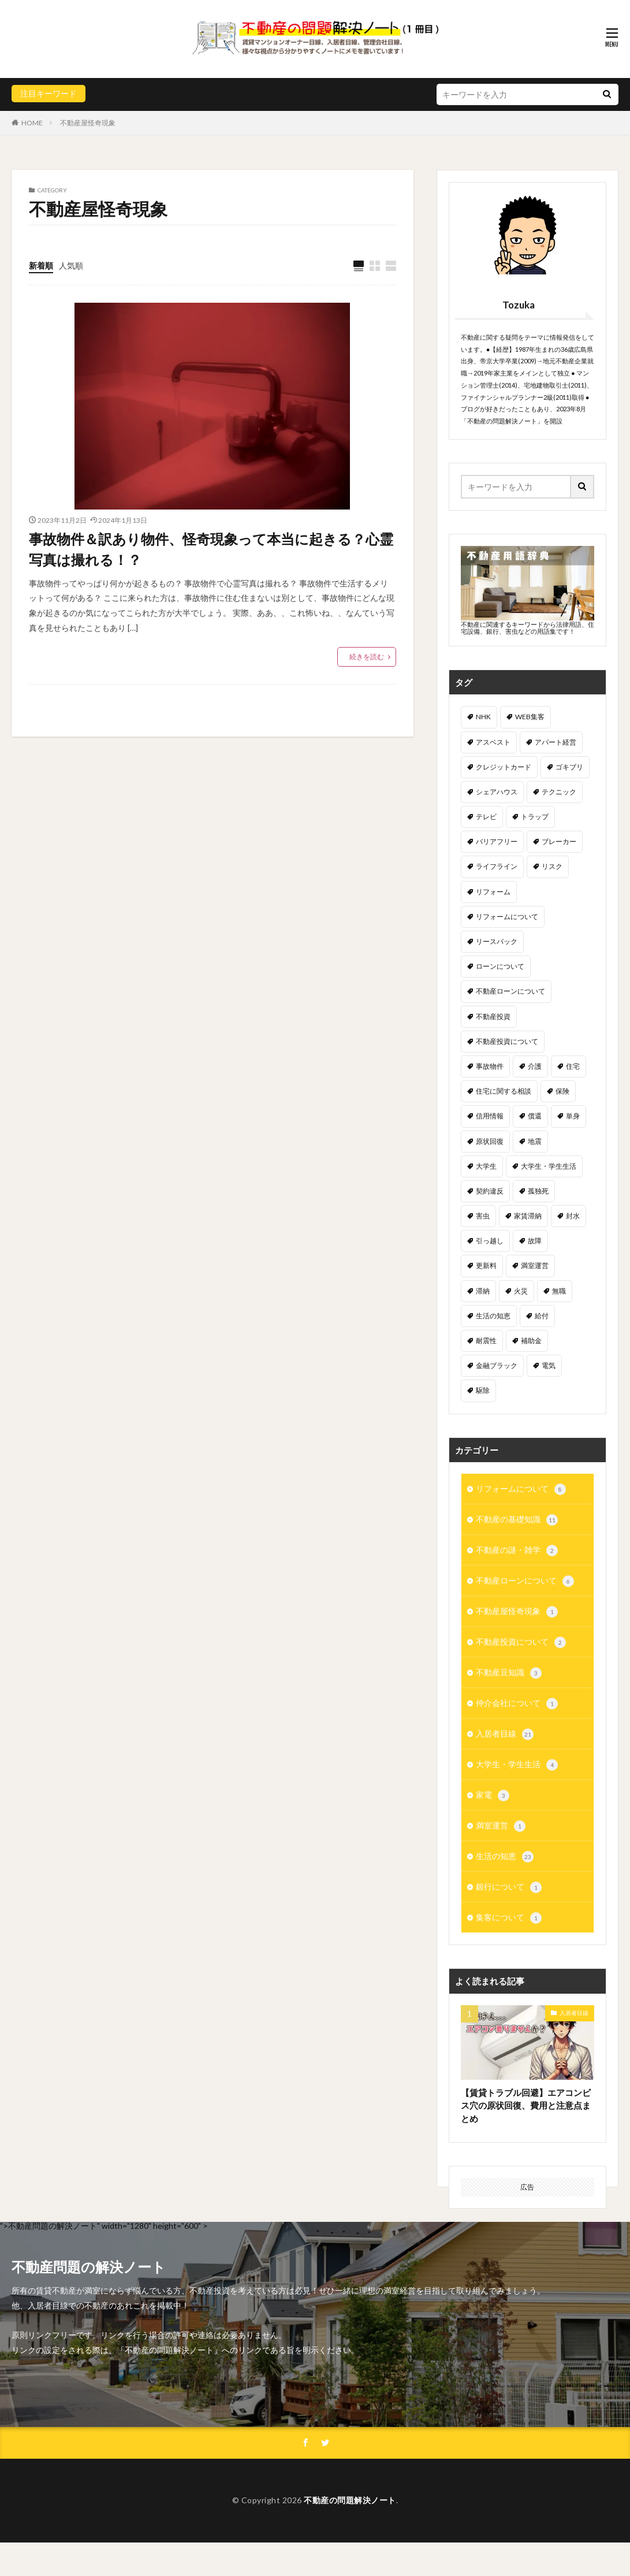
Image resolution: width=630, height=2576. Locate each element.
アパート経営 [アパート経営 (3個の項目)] (555, 742)
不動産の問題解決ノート (350, 2534)
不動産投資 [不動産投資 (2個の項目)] (493, 1016)
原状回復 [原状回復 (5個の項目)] (490, 1141)
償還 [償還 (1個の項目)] (535, 1116)
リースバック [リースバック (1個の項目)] (496, 941)
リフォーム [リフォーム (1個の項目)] (493, 891)
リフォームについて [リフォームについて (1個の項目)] (507, 916)
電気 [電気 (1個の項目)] (549, 1365)
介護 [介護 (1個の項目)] (535, 1066)
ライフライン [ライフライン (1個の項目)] (496, 866)
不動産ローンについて (525, 1581)
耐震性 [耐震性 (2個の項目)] (486, 1340)
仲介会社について (517, 1703)
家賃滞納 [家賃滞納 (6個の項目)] (528, 1215)
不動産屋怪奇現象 (87, 122)
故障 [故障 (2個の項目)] (535, 1240)
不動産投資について (521, 1642)
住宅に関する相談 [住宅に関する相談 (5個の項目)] (503, 1091)
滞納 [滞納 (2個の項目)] (483, 1291)
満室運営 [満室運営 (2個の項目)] (535, 1265)
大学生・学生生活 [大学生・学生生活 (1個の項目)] (548, 1166)
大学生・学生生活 (517, 1765)
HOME (32, 122)
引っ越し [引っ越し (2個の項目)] (490, 1240)
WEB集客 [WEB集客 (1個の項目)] (530, 716)
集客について (509, 1918)
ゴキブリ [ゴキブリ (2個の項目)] (569, 767)
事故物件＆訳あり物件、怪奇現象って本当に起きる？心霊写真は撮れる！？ (211, 549)
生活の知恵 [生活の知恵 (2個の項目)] (493, 1315)
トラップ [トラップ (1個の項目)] (535, 816)
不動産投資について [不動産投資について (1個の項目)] (507, 1041)
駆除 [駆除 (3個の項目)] (483, 1390)
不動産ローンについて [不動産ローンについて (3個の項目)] (510, 991)
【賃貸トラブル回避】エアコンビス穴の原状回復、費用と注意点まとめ (526, 2105)
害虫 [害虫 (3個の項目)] (483, 1215)
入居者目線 (505, 1734)
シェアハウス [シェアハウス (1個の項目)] (496, 791)
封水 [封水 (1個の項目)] (573, 1215)
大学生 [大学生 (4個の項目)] (486, 1166)
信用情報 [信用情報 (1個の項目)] (490, 1116)
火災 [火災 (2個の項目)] (521, 1291)
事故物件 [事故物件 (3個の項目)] (490, 1066)
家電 (492, 1795)
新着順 (41, 265)
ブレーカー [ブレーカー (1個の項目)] (559, 841)
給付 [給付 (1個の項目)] (542, 1315)
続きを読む (366, 656)
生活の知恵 (505, 1857)
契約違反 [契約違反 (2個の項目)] (490, 1191)
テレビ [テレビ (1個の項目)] (486, 816)
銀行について (509, 1887)
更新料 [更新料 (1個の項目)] (486, 1265)
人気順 (71, 265)
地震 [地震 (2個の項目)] (535, 1141)
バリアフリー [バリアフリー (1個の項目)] (496, 841)
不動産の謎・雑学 (517, 1550)
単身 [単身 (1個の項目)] (573, 1116)
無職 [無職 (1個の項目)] (559, 1291)
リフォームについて (521, 1489)
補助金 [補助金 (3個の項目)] (531, 1340)
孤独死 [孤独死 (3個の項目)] (538, 1191)
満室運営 (500, 1826)
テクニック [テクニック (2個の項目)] (559, 791)
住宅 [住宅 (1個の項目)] (573, 1066)
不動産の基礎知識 (517, 1520)
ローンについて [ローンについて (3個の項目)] (500, 966)
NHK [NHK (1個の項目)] (483, 716)
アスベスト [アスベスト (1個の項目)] (493, 742)
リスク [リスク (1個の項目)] (552, 866)
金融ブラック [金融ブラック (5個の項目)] (496, 1365)
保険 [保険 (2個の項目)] (562, 1091)
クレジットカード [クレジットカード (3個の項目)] (503, 767)
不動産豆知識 (509, 1673)
